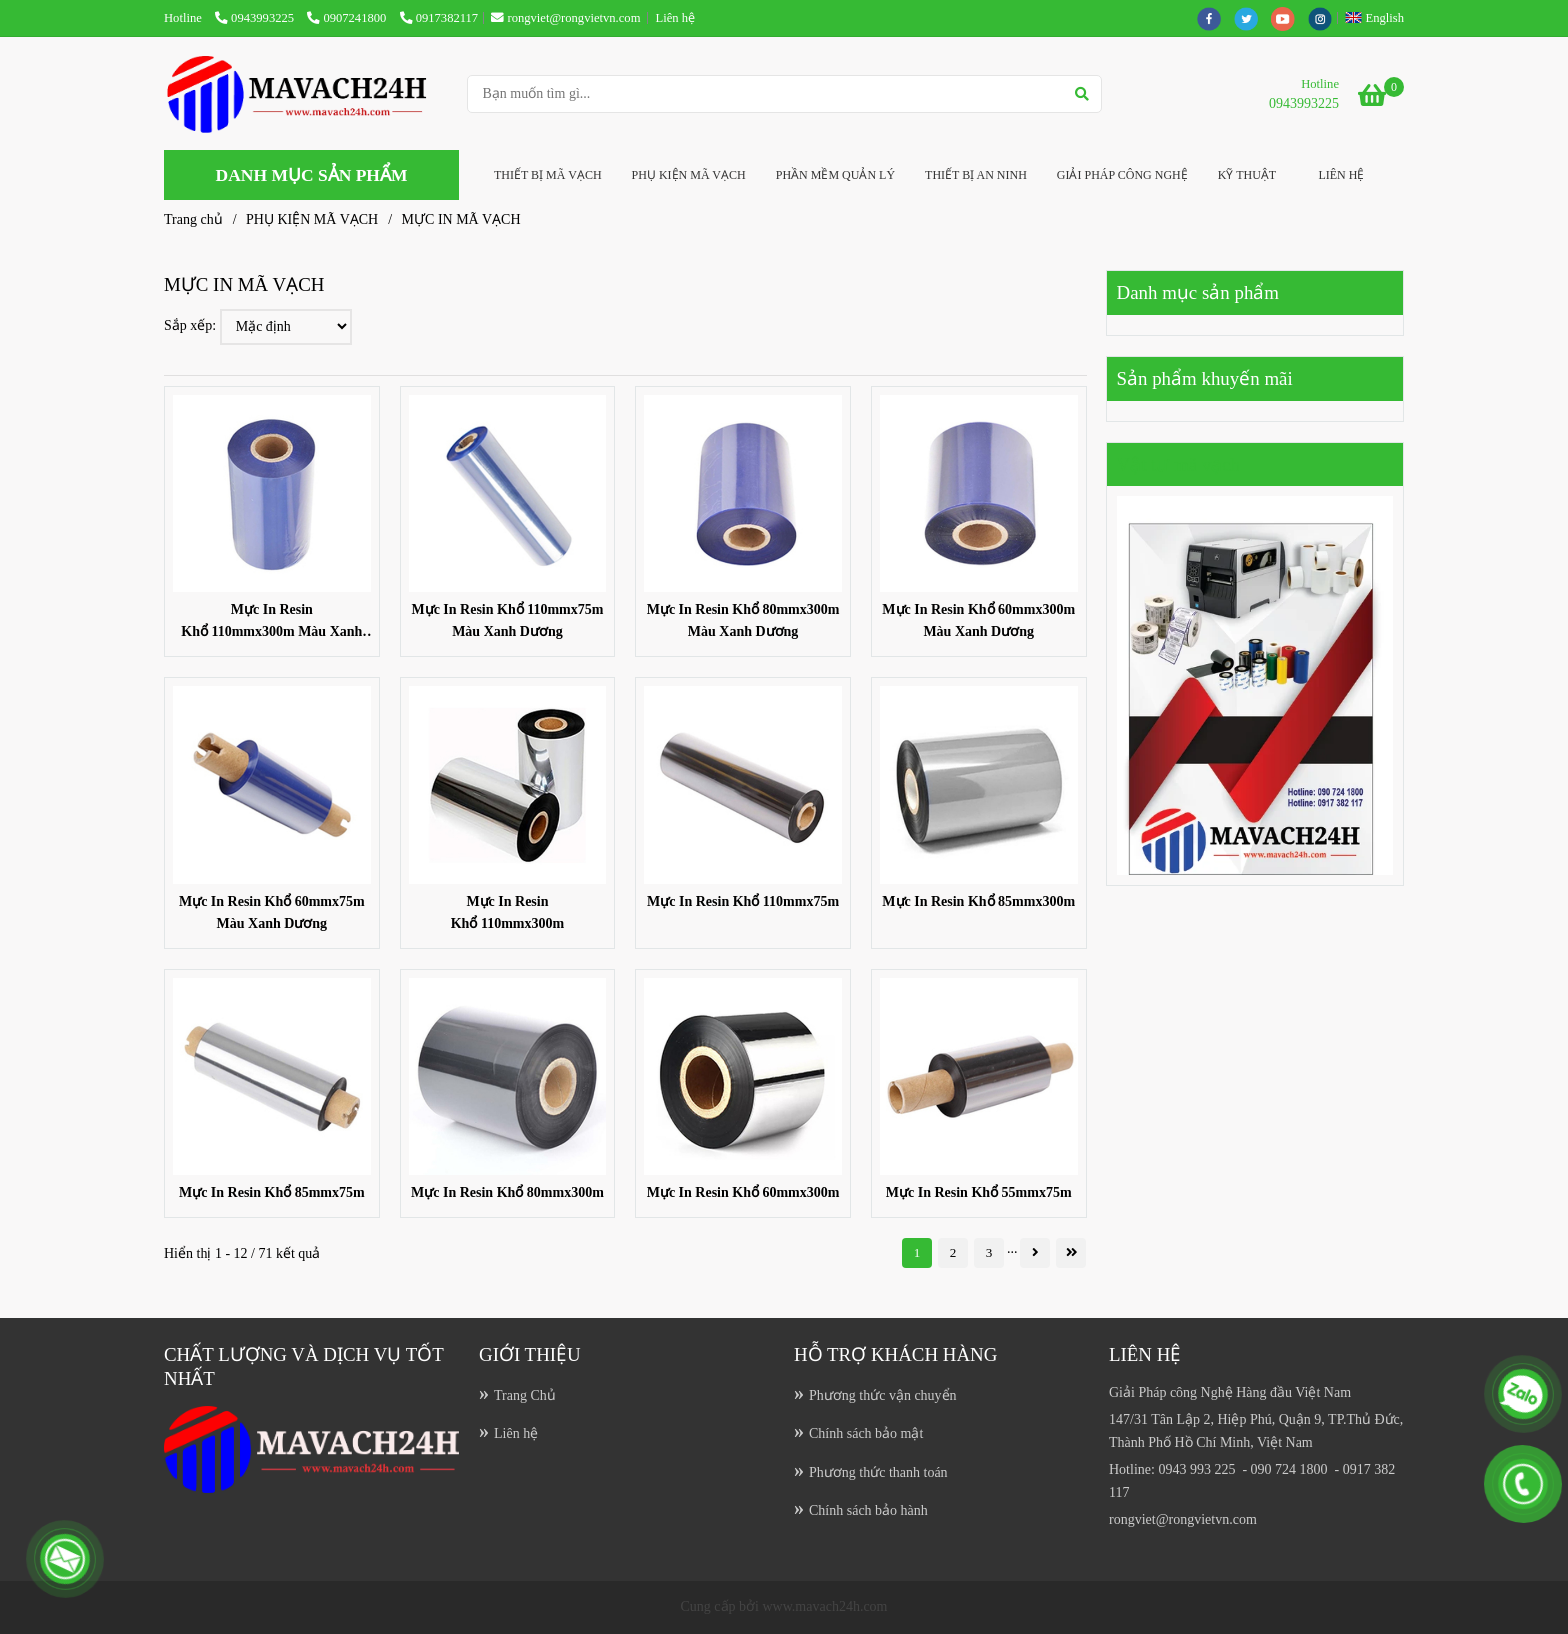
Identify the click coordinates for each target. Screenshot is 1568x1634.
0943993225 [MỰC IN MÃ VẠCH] (256, 18)
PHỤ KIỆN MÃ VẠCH (689, 175)
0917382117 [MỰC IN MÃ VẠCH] (439, 18)
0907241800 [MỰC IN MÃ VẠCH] (348, 18)
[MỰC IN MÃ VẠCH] (308, 93)
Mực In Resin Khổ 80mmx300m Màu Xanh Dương (743, 620)
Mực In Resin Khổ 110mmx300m (507, 912)
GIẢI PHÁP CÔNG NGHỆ (1122, 175)
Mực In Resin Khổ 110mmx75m (743, 901)
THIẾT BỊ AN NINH (976, 175)
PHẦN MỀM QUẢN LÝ (835, 175)
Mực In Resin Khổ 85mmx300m (978, 901)
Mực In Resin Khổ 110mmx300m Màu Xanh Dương (271, 622)
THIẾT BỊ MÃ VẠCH (548, 175)
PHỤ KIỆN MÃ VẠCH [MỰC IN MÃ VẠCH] (312, 219)
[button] (1379, 18)
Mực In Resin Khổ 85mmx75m (272, 1192)
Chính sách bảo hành (868, 1510)
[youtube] (1289, 18)
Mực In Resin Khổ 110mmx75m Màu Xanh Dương (507, 620)
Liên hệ (516, 1433)
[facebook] (1215, 18)
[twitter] (1252, 18)
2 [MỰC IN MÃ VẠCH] (953, 1252)
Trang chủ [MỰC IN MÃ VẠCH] (193, 219)
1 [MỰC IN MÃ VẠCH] (917, 1252)
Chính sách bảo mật (866, 1433)
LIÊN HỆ (1341, 175)
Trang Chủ (525, 1395)
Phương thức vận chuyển (883, 1395)
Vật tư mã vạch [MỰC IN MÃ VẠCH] (1179, 464)
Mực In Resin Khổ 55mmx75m (979, 1192)
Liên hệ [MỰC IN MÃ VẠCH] (675, 18)
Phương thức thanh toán (878, 1472)
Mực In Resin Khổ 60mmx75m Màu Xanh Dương (272, 912)
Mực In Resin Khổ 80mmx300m (507, 1192)
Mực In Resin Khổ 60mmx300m (743, 1192)
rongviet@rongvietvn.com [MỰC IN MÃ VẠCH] (565, 18)
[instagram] (1325, 18)
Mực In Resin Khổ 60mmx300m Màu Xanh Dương (978, 620)
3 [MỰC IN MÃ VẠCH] (989, 1252)
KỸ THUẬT (1247, 175)
